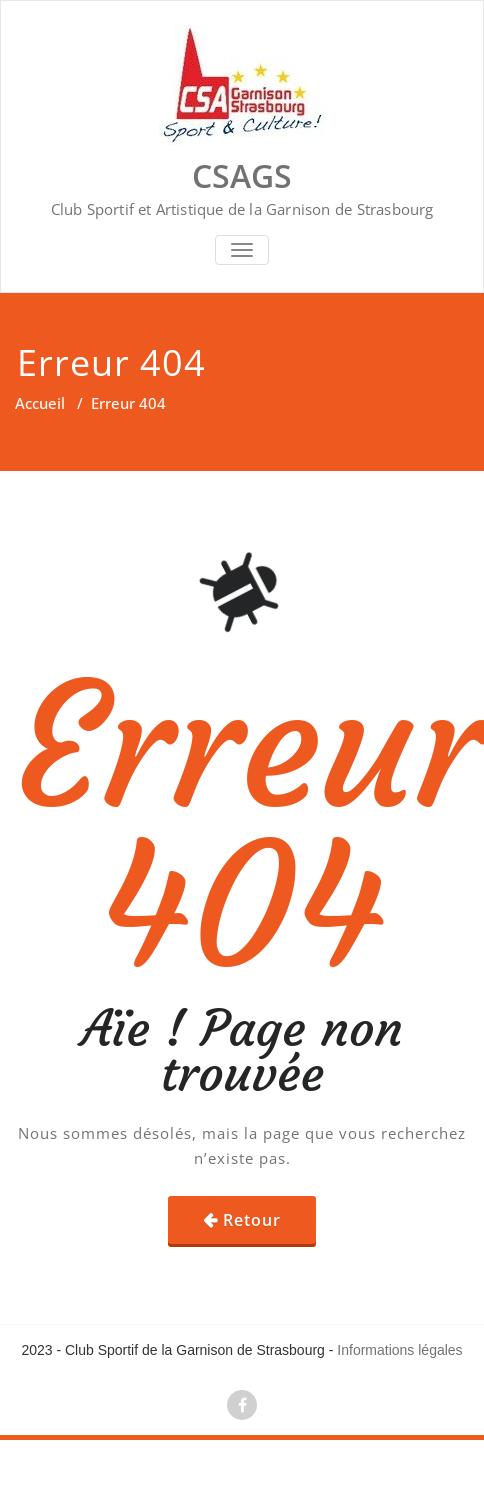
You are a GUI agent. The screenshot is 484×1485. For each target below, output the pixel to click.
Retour (252, 1220)
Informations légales (399, 1350)
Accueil (40, 403)
